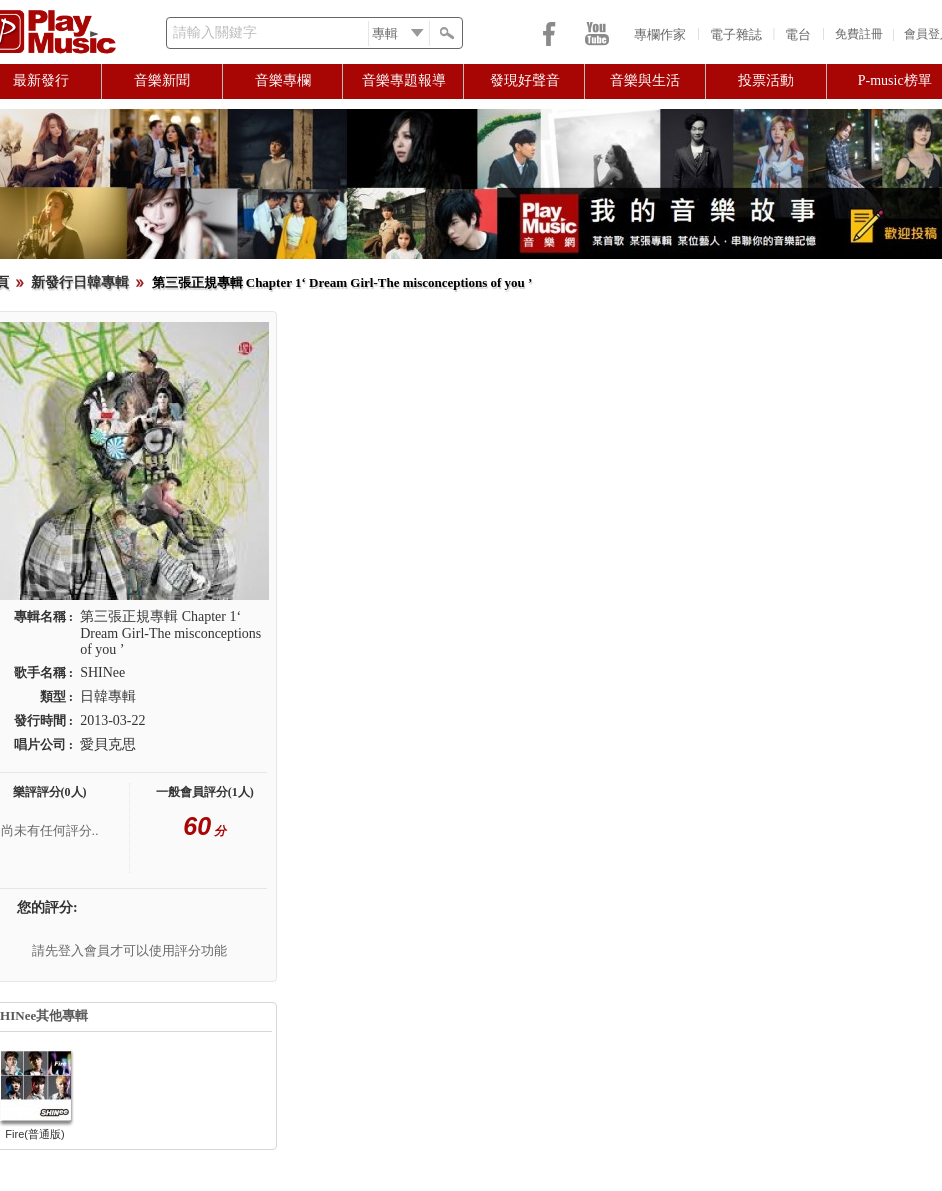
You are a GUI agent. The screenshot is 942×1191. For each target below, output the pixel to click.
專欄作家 (660, 34)
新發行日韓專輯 (80, 282)
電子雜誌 (736, 34)
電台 (798, 34)
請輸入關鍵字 (215, 32)
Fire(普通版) (34, 1134)
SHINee (102, 672)
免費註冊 (859, 34)
